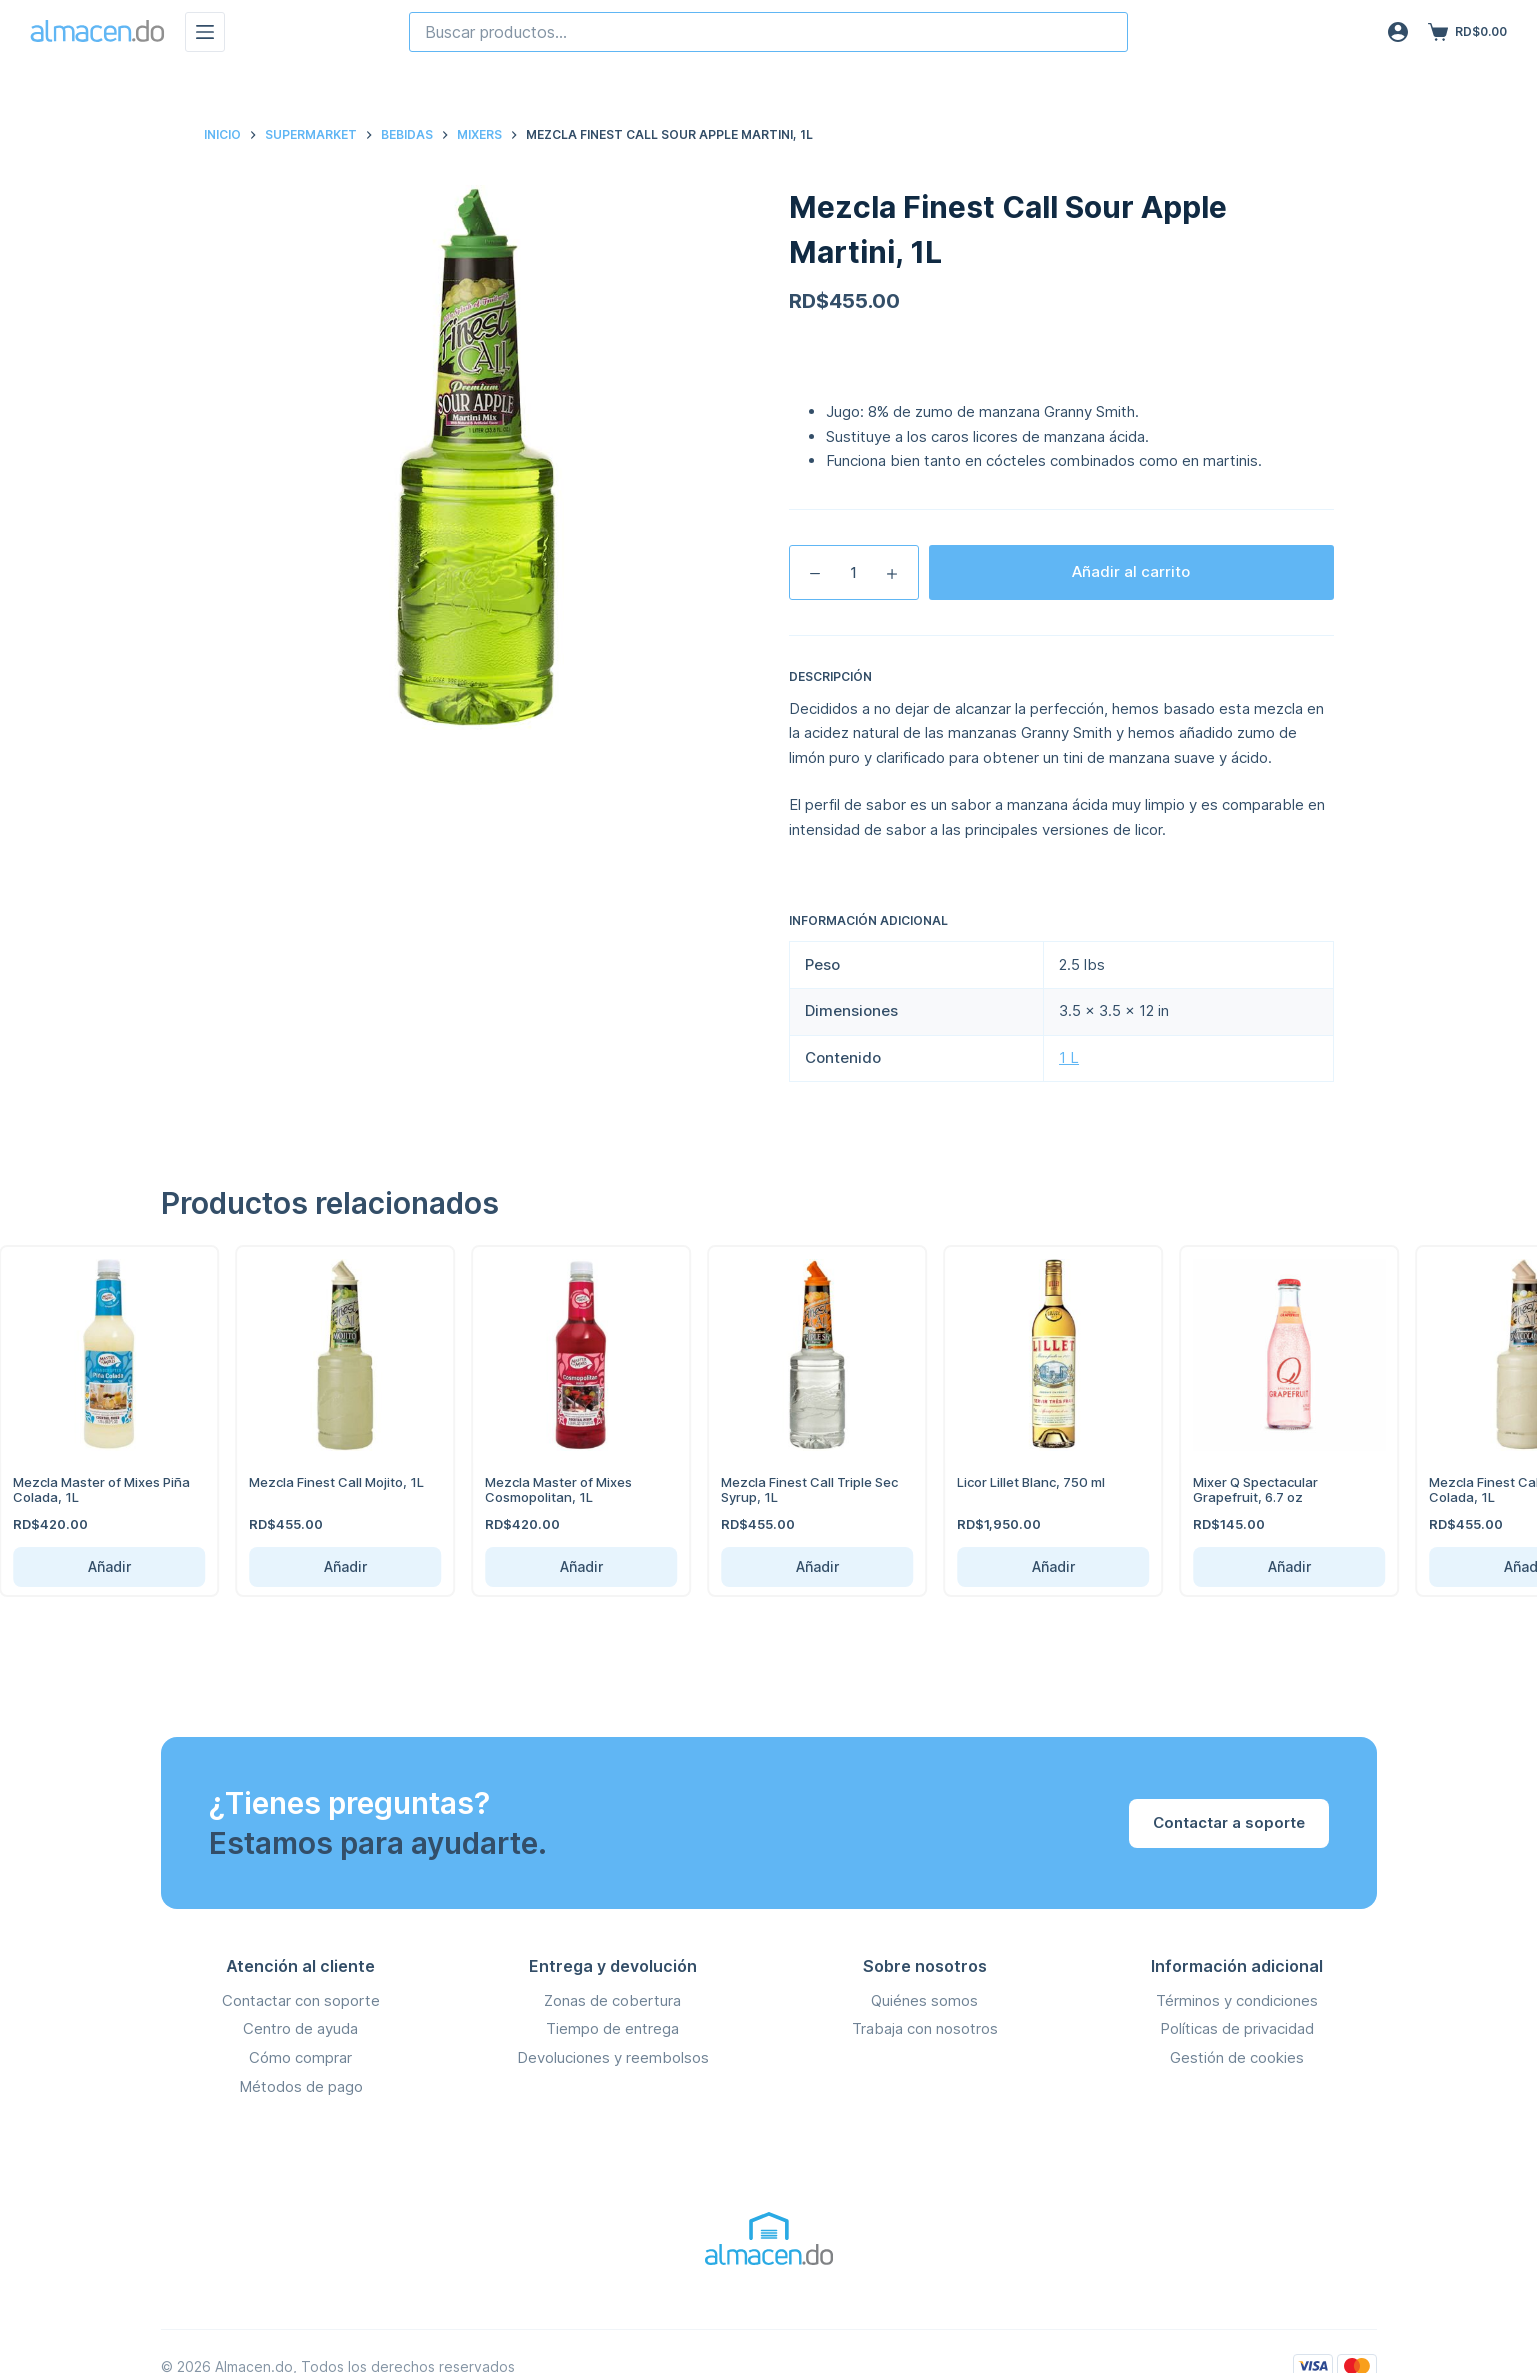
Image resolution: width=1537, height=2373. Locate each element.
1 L (1069, 1057)
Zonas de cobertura (612, 2000)
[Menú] (205, 32)
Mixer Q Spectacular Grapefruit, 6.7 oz (1233, 1490)
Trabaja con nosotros (925, 2028)
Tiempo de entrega (612, 2028)
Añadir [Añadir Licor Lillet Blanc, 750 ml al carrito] (1030, 1566)
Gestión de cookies (1237, 2057)
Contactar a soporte (1229, 1822)
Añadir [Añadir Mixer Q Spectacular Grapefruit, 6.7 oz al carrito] (1266, 1566)
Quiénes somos (924, 2000)
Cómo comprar (300, 2057)
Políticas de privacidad (1237, 2028)
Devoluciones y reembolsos (613, 2057)
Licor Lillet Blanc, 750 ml (1009, 1482)
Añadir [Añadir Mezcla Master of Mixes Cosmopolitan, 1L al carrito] (558, 1566)
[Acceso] (1398, 32)
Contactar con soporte (301, 2000)
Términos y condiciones (1237, 2000)
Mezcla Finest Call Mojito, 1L (314, 1482)
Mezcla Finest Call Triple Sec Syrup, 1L (787, 1490)
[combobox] (768, 32)
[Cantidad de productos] (854, 572)
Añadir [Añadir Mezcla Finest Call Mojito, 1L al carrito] (322, 1566)
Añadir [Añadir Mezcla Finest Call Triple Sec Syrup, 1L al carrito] (794, 1566)
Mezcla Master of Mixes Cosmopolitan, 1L (536, 1490)
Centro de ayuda (300, 2028)
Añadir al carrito (1131, 571)
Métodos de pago (301, 2086)
